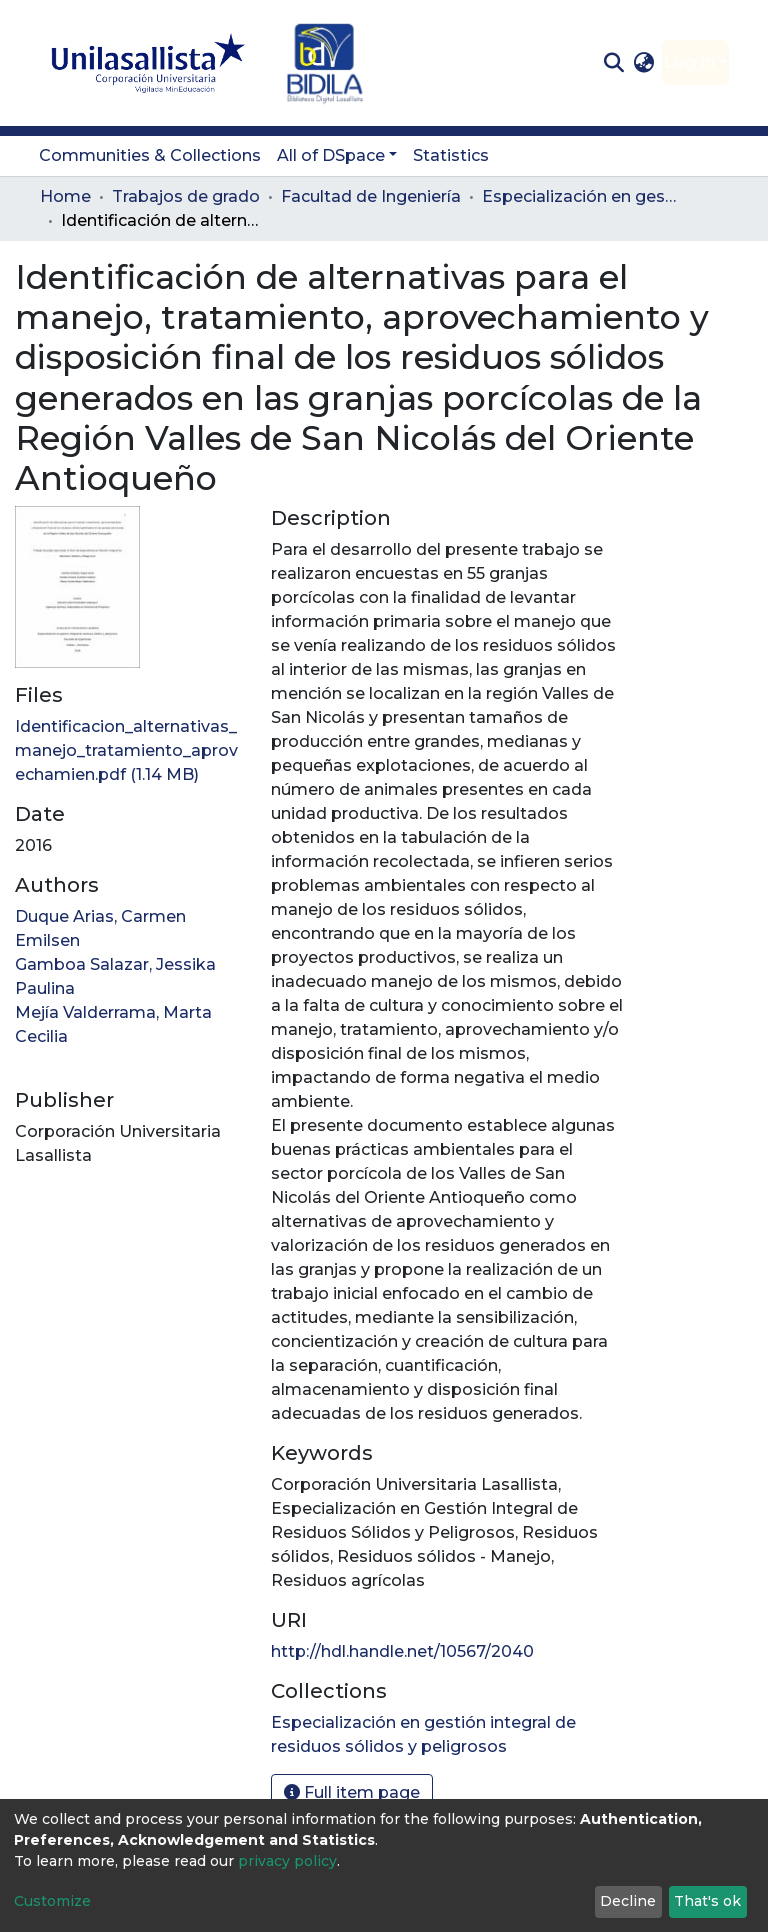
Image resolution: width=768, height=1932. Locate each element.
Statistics (451, 155)
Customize (52, 1901)
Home (65, 196)
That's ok (707, 1901)
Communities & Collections (150, 155)
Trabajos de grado (186, 196)
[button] (644, 63)
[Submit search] (613, 63)
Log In (689, 62)
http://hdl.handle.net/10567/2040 (402, 1651)
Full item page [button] (352, 1792)
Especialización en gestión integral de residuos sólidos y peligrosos (582, 196)
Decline (628, 1901)
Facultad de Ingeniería (371, 196)
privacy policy (287, 1861)
